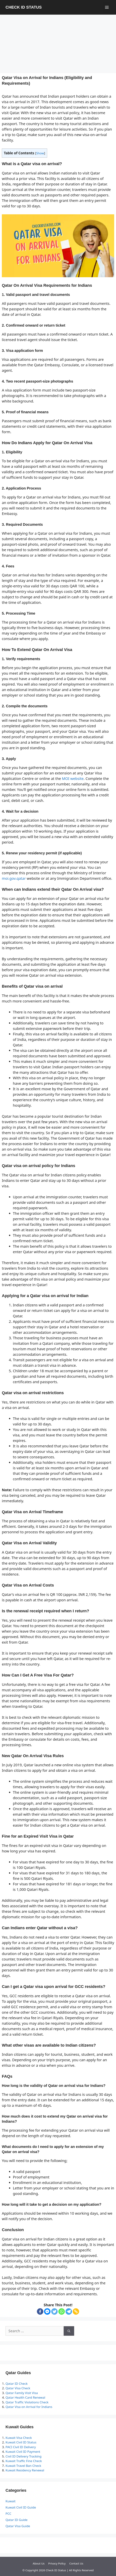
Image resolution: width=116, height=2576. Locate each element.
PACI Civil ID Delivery (21, 2447)
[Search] (69, 2331)
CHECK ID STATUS (24, 7)
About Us (39, 2563)
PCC (8, 2513)
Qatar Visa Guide (18, 2526)
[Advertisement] (58, 42)
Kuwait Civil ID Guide (21, 2507)
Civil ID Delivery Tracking (23, 2456)
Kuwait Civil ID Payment (23, 2451)
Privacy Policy (57, 2563)
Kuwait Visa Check (19, 2438)
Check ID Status (56, 2570)
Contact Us (76, 2563)
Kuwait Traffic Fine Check (24, 2461)
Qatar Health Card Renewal (25, 2397)
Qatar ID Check (17, 2383)
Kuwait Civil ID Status (21, 2442)
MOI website (73, 778)
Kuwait (10, 2501)
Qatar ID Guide (17, 2520)
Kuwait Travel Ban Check (23, 2466)
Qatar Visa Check (18, 2388)
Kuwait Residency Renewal (25, 2470)
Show (40, 153)
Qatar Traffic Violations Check (27, 2402)
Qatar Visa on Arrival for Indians (29, 2407)
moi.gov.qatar (14, 878)
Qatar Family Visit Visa (22, 2393)
